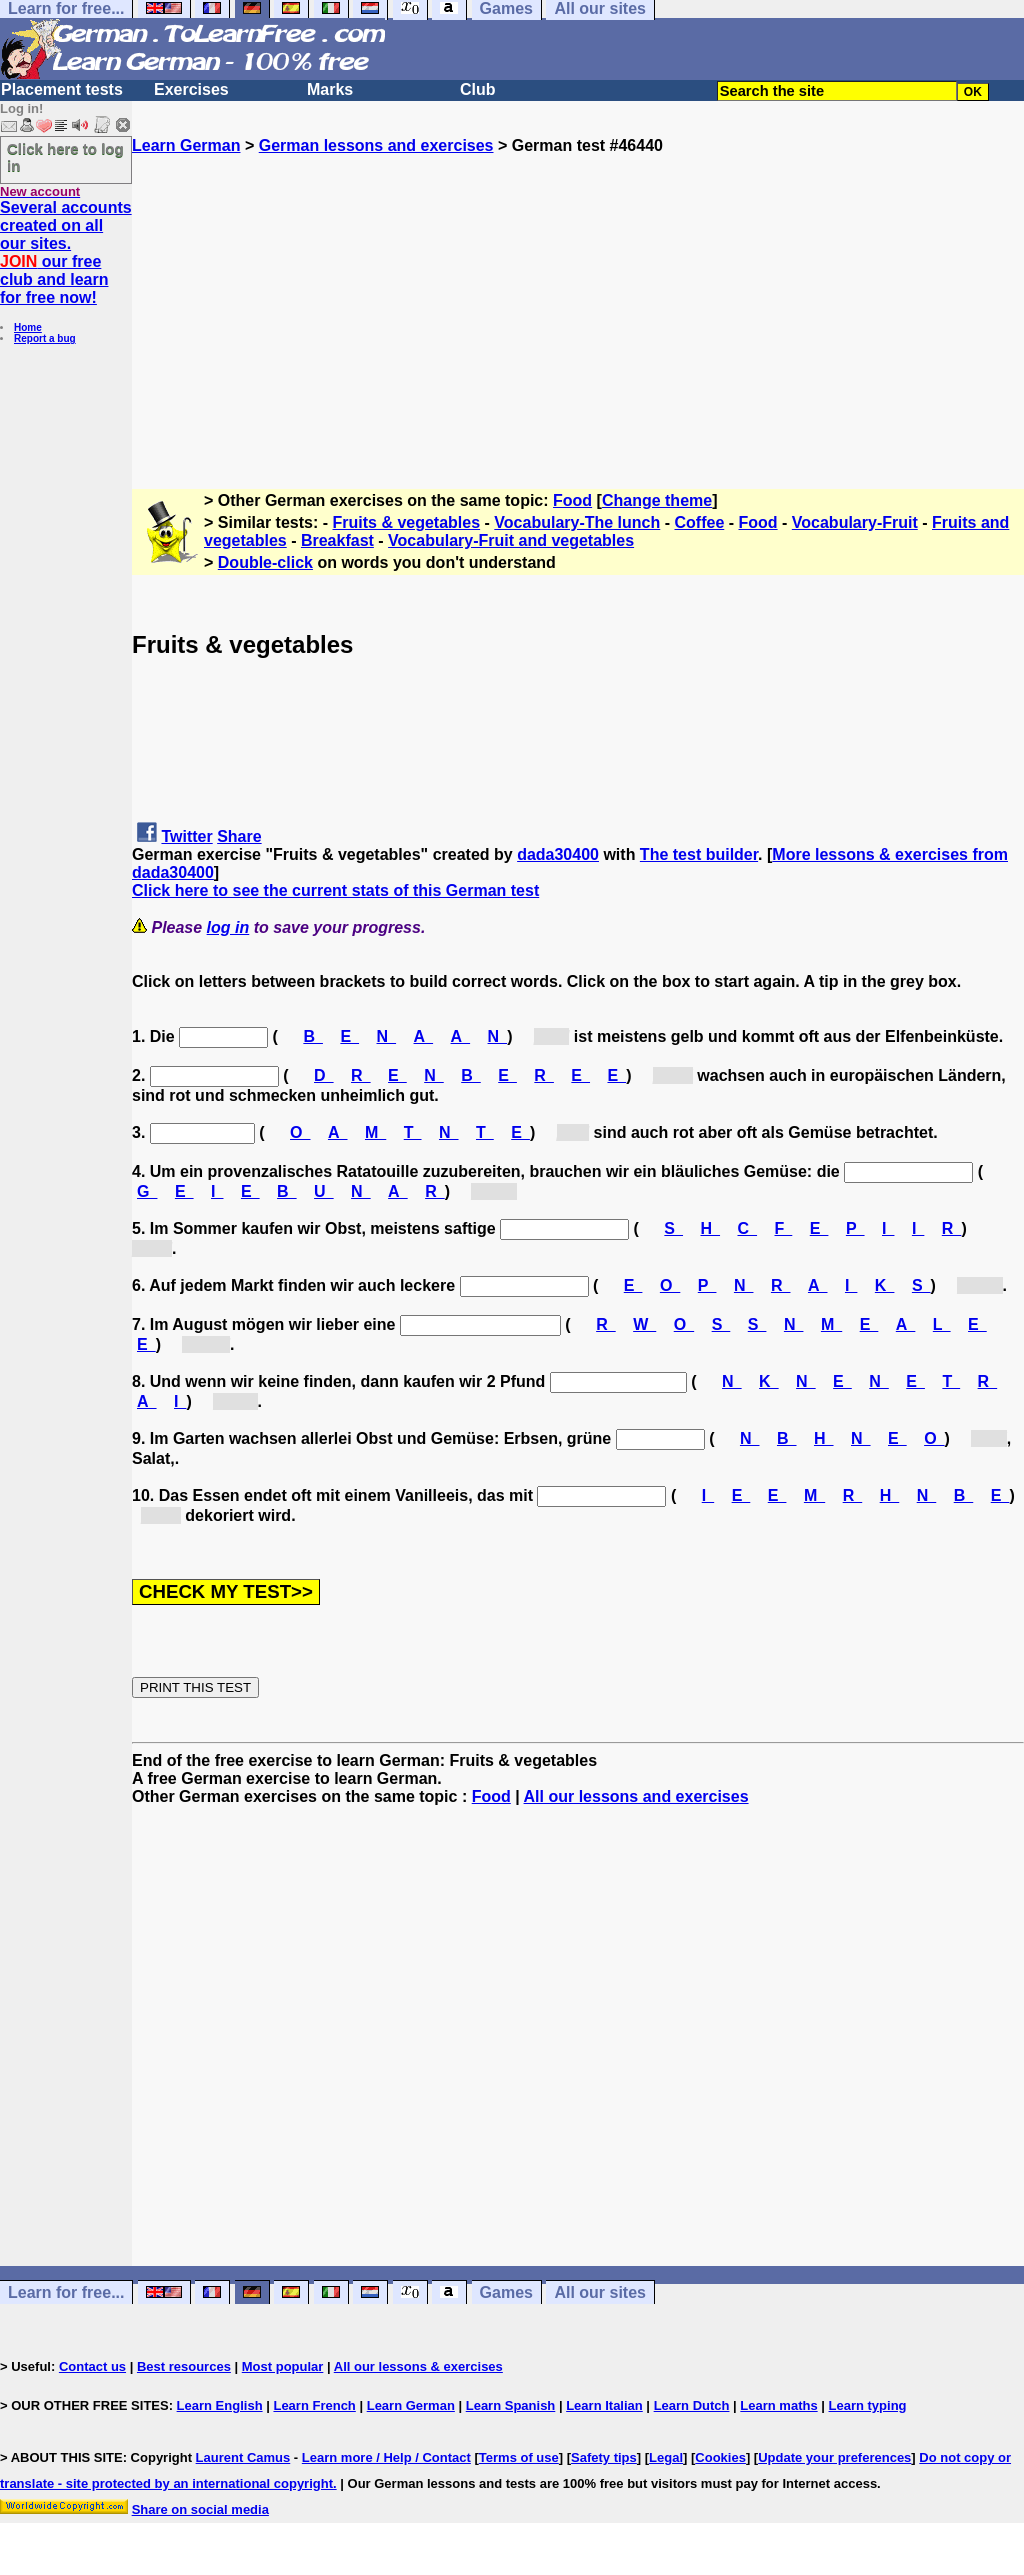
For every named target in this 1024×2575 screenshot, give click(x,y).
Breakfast (337, 540)
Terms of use (519, 2457)
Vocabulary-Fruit (855, 522)
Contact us (92, 2366)
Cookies (720, 2457)
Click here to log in (65, 157)
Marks (330, 89)
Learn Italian (604, 2405)
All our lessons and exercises (636, 1796)
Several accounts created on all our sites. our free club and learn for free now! (66, 252)
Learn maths (778, 2405)
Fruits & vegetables (407, 522)
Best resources (184, 2366)
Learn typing (868, 2405)
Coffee (700, 522)
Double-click (265, 562)
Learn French (314, 2405)
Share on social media (200, 2509)
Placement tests (62, 89)
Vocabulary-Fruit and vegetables (511, 540)
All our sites (600, 2292)
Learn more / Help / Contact (386, 2457)
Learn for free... (66, 2292)
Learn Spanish (511, 2405)
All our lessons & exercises (418, 2366)
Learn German (186, 145)
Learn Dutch (692, 2405)
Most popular (283, 2366)
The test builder (699, 854)
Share (239, 836)
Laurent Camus (243, 2457)
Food (572, 500)
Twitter (186, 836)
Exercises (191, 89)
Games (506, 2292)
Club (478, 89)
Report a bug (45, 338)
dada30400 (558, 854)
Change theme (657, 500)
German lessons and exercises (376, 145)
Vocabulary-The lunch (577, 522)
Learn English (220, 2405)
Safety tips (604, 2457)
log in (228, 927)
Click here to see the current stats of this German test (335, 890)
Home (28, 327)
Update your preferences (834, 2457)
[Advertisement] (578, 295)
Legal (666, 2457)
